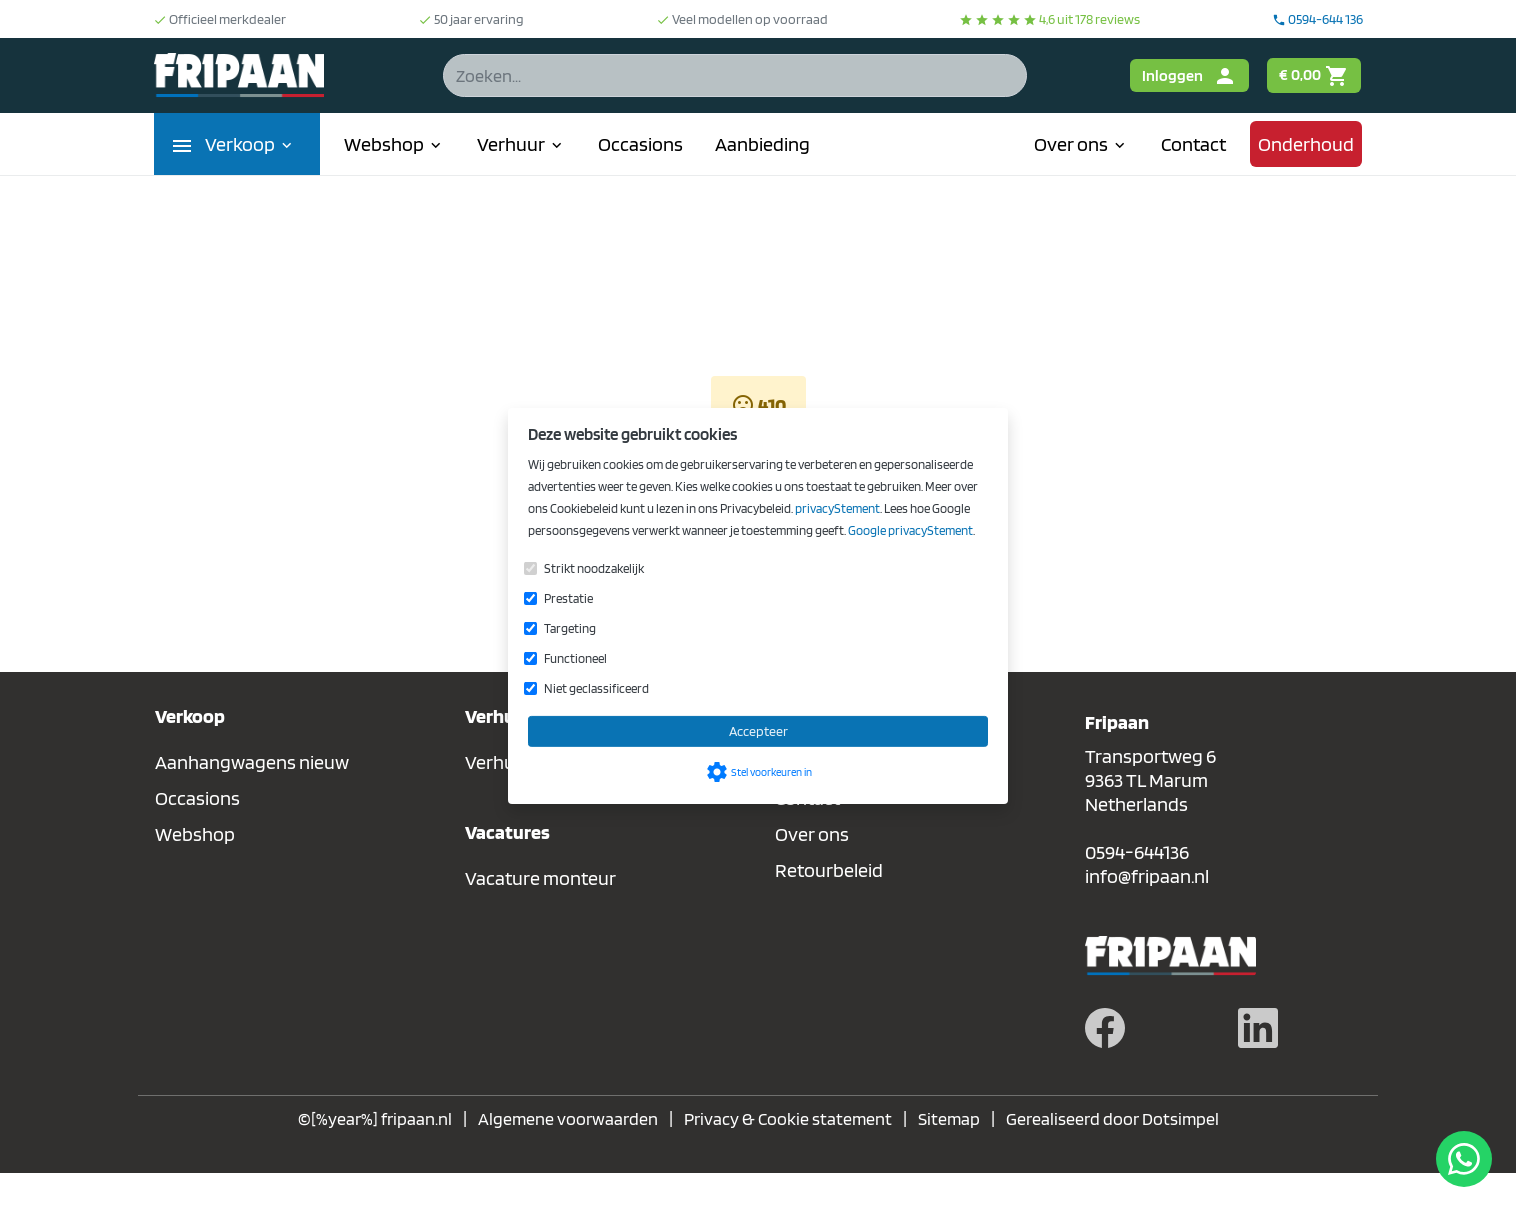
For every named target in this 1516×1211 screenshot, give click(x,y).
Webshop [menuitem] (394, 144)
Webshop (195, 834)
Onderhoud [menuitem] (1306, 144)
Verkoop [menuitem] (250, 144)
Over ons (812, 834)
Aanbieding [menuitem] (762, 144)
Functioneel (575, 658)
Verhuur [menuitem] (521, 144)
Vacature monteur (540, 878)
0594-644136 (1137, 852)
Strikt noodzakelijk (594, 568)
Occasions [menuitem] (640, 144)
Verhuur (499, 762)
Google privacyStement (910, 530)
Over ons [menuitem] (1081, 144)
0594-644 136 (1317, 19)
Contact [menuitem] (1193, 144)
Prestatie (568, 598)
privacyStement (837, 508)
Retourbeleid (829, 870)
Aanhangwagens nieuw (252, 762)
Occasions (197, 798)
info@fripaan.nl (1147, 876)
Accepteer (758, 731)
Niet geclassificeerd (596, 688)
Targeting (570, 628)
